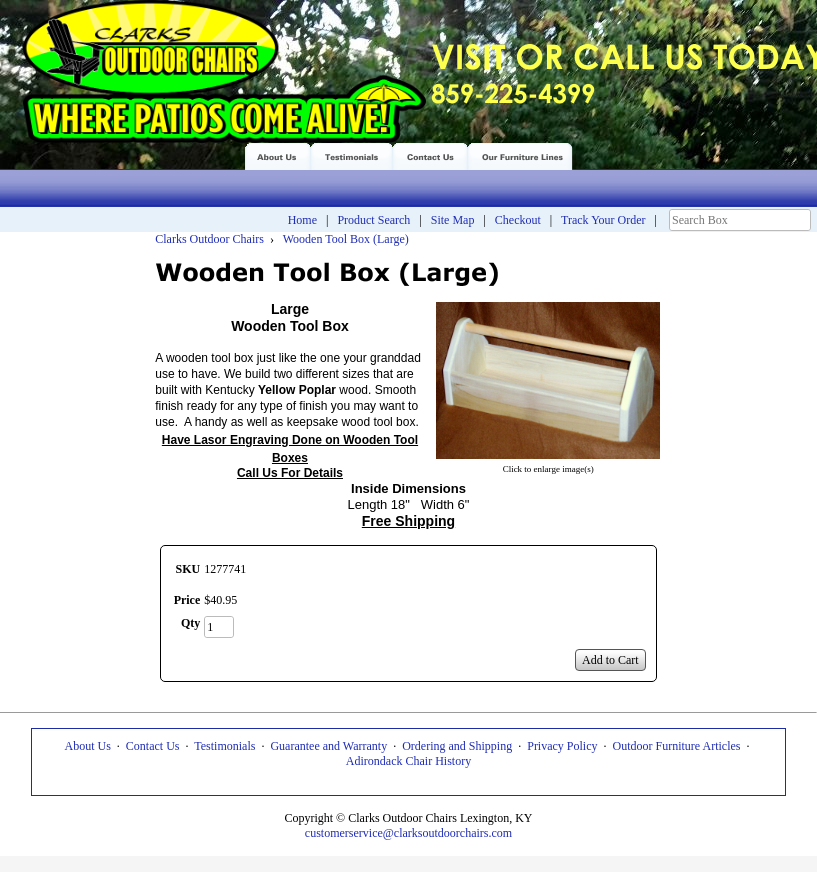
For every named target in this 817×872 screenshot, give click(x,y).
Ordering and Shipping (457, 746)
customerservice (344, 833)
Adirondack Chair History (408, 761)
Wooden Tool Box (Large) (344, 239)
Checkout (518, 220)
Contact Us (153, 746)
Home (302, 220)
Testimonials (224, 746)
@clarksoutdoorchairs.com (447, 833)
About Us (87, 746)
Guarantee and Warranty (328, 746)
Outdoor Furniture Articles (677, 746)
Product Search (373, 220)
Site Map (453, 220)
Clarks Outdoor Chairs (209, 239)
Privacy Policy (562, 746)
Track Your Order (603, 220)
